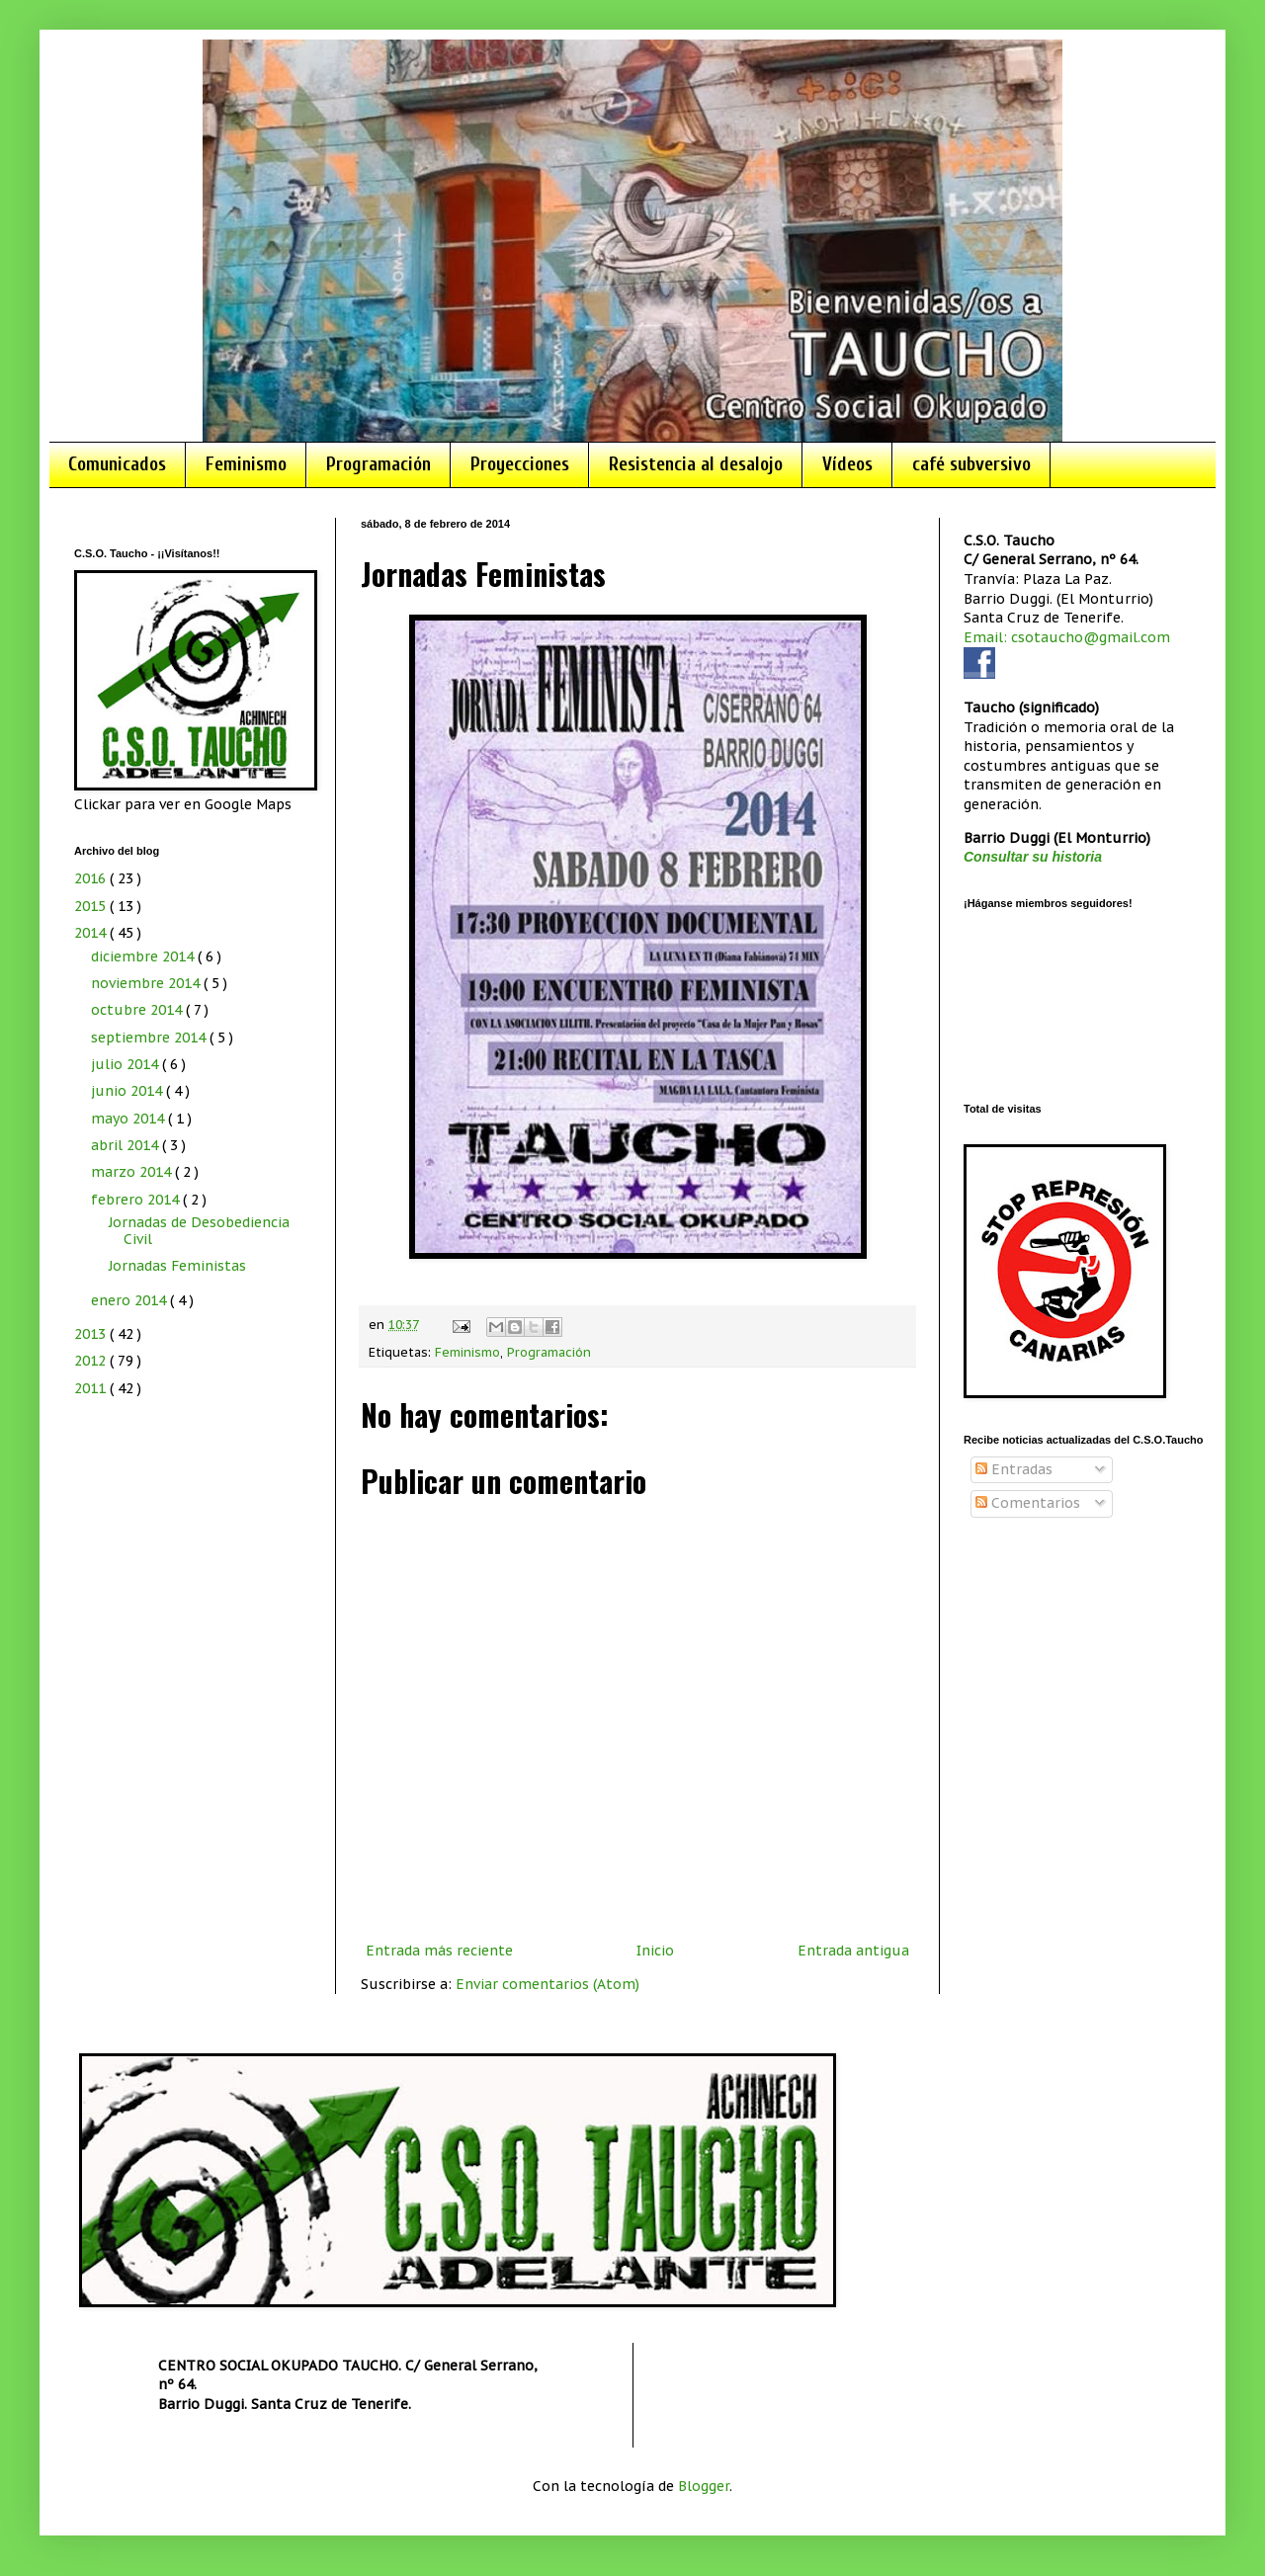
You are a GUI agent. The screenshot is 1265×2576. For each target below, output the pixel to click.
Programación (378, 464)
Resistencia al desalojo (696, 464)
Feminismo (246, 464)
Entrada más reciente (439, 1950)
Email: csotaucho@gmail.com (1067, 637)
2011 (92, 1388)
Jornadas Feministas (177, 1266)
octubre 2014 (138, 1010)
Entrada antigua (853, 1950)
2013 (92, 1334)
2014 (92, 933)
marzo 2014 (133, 1172)
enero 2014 (130, 1300)
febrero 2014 (137, 1199)
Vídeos (847, 464)
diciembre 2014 (144, 956)
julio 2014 (126, 1064)
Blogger (703, 2486)
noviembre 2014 (147, 983)
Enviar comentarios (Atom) (547, 1984)
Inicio (655, 1950)
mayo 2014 (129, 1118)
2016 (92, 878)
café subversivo (971, 464)
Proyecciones (519, 464)
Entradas (1014, 1469)
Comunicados (117, 464)
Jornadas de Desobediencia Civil (199, 1230)
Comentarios (1027, 1503)
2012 (92, 1361)
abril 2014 (126, 1145)
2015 (92, 906)
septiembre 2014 (150, 1037)
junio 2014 (128, 1091)
